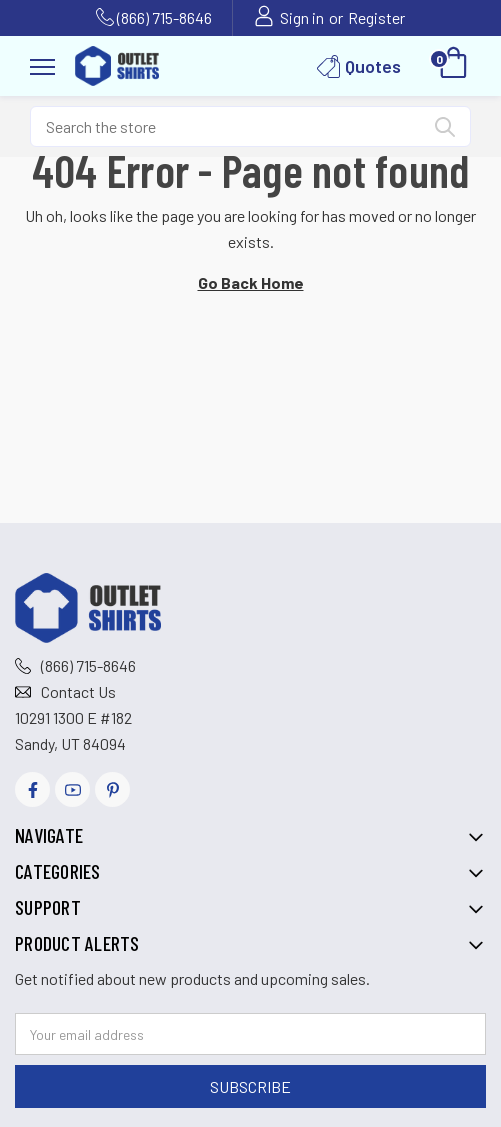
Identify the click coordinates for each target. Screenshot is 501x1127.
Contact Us (78, 691)
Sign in (302, 17)
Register (376, 17)
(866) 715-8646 (164, 17)
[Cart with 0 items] (453, 66)
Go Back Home (251, 282)
